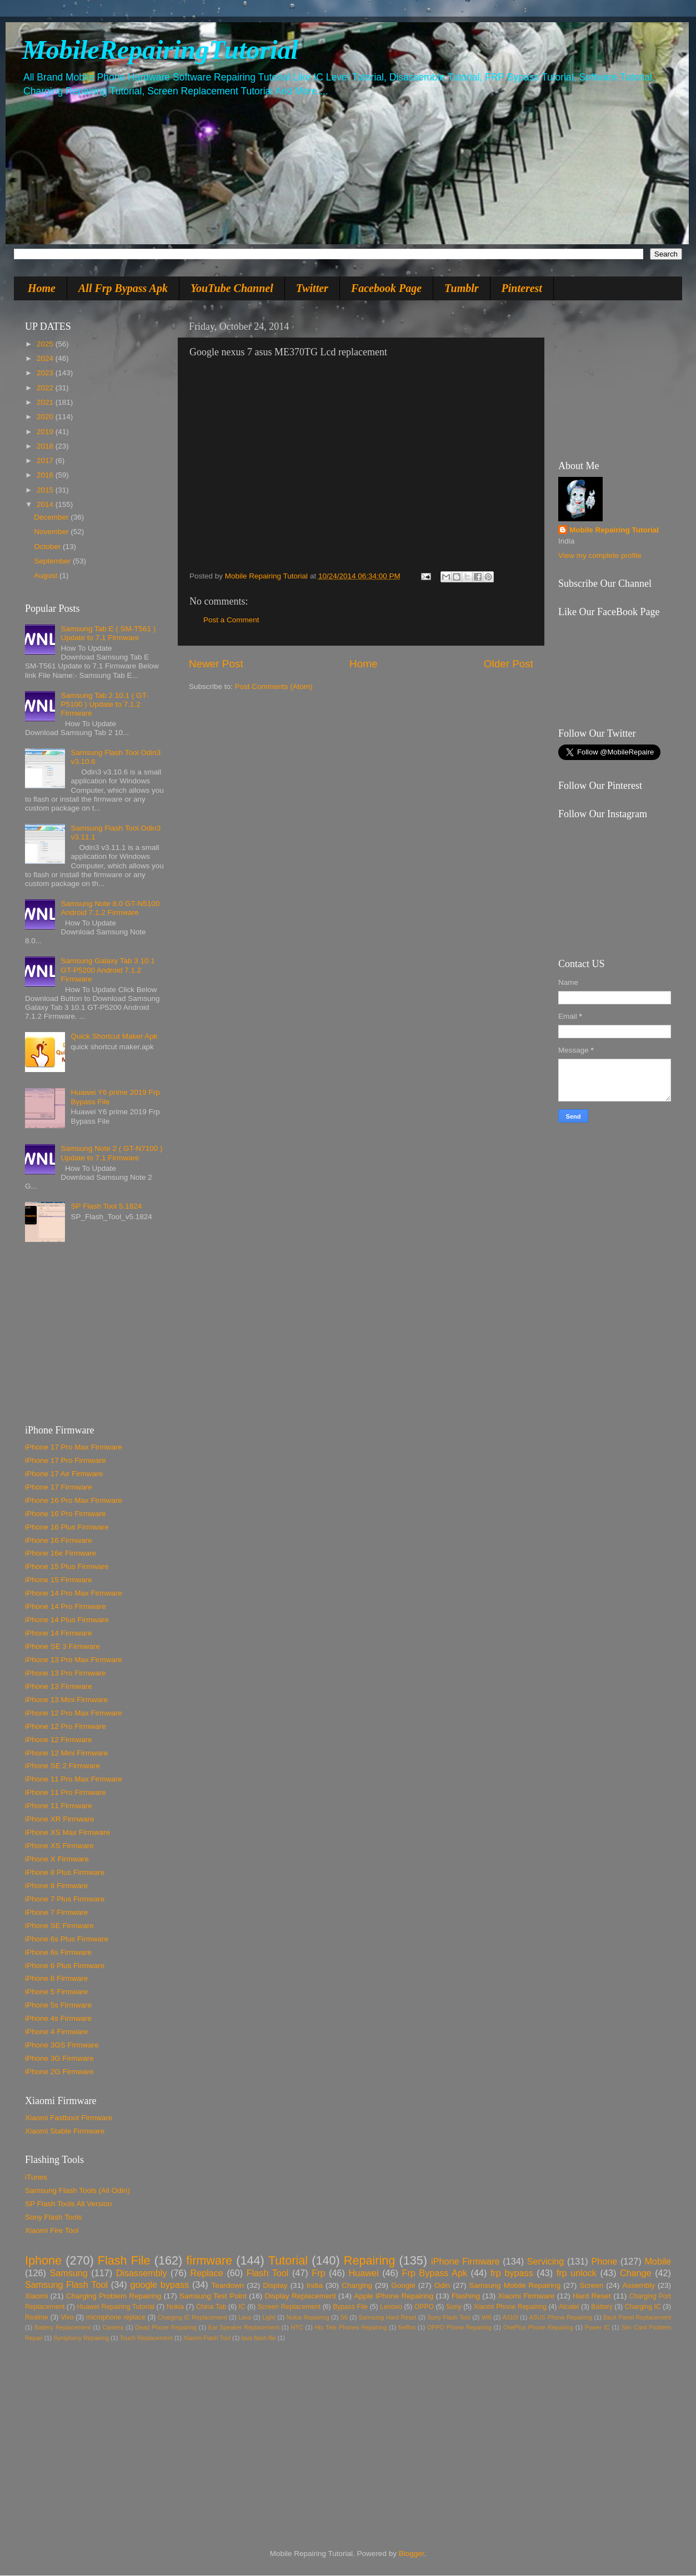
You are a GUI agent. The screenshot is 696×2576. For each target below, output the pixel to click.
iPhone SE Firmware (59, 1925)
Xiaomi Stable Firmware (64, 2131)
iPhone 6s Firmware (58, 1952)
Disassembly (141, 2273)
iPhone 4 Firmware (56, 2031)
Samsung (68, 2273)
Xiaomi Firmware (526, 2296)
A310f (510, 2317)
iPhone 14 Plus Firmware (67, 1620)
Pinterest (522, 288)
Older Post (508, 664)
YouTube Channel (232, 288)
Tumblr (461, 288)
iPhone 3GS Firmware (62, 2045)
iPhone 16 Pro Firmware (65, 1514)
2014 (46, 504)
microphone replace (116, 2317)
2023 (46, 373)
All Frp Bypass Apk (123, 288)
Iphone (43, 2260)
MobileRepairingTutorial (160, 49)
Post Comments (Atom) (274, 686)
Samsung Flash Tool (66, 2285)
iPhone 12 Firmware (58, 1739)
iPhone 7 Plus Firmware (64, 1899)
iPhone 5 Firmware (56, 1992)
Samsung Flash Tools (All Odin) (77, 2190)
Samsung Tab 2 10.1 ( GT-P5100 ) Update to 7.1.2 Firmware (104, 704)
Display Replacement (300, 2296)
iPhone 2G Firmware (59, 2071)
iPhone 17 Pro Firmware (65, 1460)
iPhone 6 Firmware (56, 1978)
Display (275, 2285)
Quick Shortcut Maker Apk (114, 1036)
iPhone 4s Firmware (58, 2018)
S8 (344, 2317)
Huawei (364, 2273)
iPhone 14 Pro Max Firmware (73, 1593)
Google (403, 2285)
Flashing (466, 2296)
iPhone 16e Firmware (60, 1553)
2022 (46, 388)
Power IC (597, 2327)
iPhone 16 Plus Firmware (67, 1527)
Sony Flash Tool (448, 2317)
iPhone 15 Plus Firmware (67, 1566)
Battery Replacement (62, 2327)
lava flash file (258, 2337)
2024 (46, 358)
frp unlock (577, 2273)
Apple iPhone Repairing (393, 2296)
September (53, 561)
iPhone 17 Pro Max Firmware (73, 1447)
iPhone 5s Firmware (58, 2005)
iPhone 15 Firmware (58, 1580)
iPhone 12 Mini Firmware (66, 1753)
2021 (46, 402)
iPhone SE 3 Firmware (62, 1646)
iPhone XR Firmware (59, 1819)
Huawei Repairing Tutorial (115, 2307)
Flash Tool (268, 2273)
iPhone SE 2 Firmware (62, 1766)
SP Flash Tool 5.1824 (106, 1206)
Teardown (228, 2285)
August (46, 575)
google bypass (159, 2285)
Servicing (545, 2261)
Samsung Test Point (213, 2296)
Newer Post (216, 664)
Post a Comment (231, 620)
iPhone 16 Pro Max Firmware (73, 1500)
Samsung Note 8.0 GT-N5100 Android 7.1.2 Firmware (110, 908)
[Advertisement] (94, 1338)
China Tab (211, 2307)
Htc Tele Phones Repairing (351, 2327)
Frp (318, 2273)
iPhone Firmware (465, 2261)
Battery (601, 2307)
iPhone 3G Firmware (59, 2058)
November (52, 531)
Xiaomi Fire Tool (52, 2230)
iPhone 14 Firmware (58, 1633)
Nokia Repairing (308, 2317)
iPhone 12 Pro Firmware (65, 1726)
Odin (442, 2285)
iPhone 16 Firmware (58, 1540)
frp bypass (511, 2273)
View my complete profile (600, 555)
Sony (454, 2307)
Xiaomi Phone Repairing (510, 2307)
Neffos (406, 2327)
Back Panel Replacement (637, 2317)
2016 (46, 475)
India (315, 2285)
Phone (604, 2261)
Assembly (638, 2285)
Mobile (657, 2261)
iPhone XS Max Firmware (67, 1832)
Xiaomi (36, 2296)
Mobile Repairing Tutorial (614, 530)
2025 (46, 344)
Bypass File (350, 2307)
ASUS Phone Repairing (561, 2317)
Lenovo (391, 2307)
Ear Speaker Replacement (243, 2327)
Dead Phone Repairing (166, 2327)
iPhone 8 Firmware (56, 1885)
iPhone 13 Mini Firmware (66, 1699)
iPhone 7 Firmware (56, 1912)
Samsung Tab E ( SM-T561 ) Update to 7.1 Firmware (108, 633)
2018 (46, 446)
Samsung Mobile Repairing (515, 2285)
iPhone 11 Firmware (58, 1806)
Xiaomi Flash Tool (207, 2337)
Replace (206, 2273)
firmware (209, 2260)
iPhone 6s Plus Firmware (66, 1939)
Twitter (312, 288)
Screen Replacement (289, 2307)
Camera (112, 2327)
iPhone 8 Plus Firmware (64, 1872)
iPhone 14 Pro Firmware (65, 1606)
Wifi (487, 2317)
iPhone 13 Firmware (58, 1686)
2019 (46, 431)
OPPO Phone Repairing (459, 2327)
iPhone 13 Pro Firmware (65, 1673)
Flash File (124, 2260)
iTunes (36, 2177)
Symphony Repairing (81, 2337)
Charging (357, 2285)
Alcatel (569, 2307)
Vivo (67, 2317)
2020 (46, 416)
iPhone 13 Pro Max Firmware (73, 1660)
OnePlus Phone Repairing (538, 2327)
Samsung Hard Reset (388, 2317)
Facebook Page (386, 288)
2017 (46, 460)
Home (42, 288)
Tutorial (288, 2260)
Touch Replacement (145, 2337)
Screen (591, 2285)
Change (636, 2273)
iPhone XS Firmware (59, 1846)
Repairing (369, 2260)
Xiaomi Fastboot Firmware (69, 2118)
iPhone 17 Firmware (58, 1487)
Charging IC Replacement (192, 2317)
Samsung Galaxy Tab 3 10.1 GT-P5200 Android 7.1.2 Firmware (107, 970)
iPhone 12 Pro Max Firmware (73, 1713)
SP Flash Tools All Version (68, 2204)
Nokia (175, 2307)
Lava (244, 2317)
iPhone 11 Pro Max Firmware (73, 1779)
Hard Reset (592, 2296)
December (52, 517)
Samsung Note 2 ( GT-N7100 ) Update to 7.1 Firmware (111, 1152)
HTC (297, 2327)
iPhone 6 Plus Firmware (64, 1965)
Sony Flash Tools (53, 2217)
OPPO (424, 2307)
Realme (36, 2317)
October (48, 546)
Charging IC (643, 2307)
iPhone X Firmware (57, 1859)
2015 (46, 490)
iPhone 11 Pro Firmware (65, 1792)
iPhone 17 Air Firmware (64, 1474)
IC (242, 2307)
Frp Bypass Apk (435, 2273)
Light (268, 2317)
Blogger (411, 2553)
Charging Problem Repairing (113, 2296)
